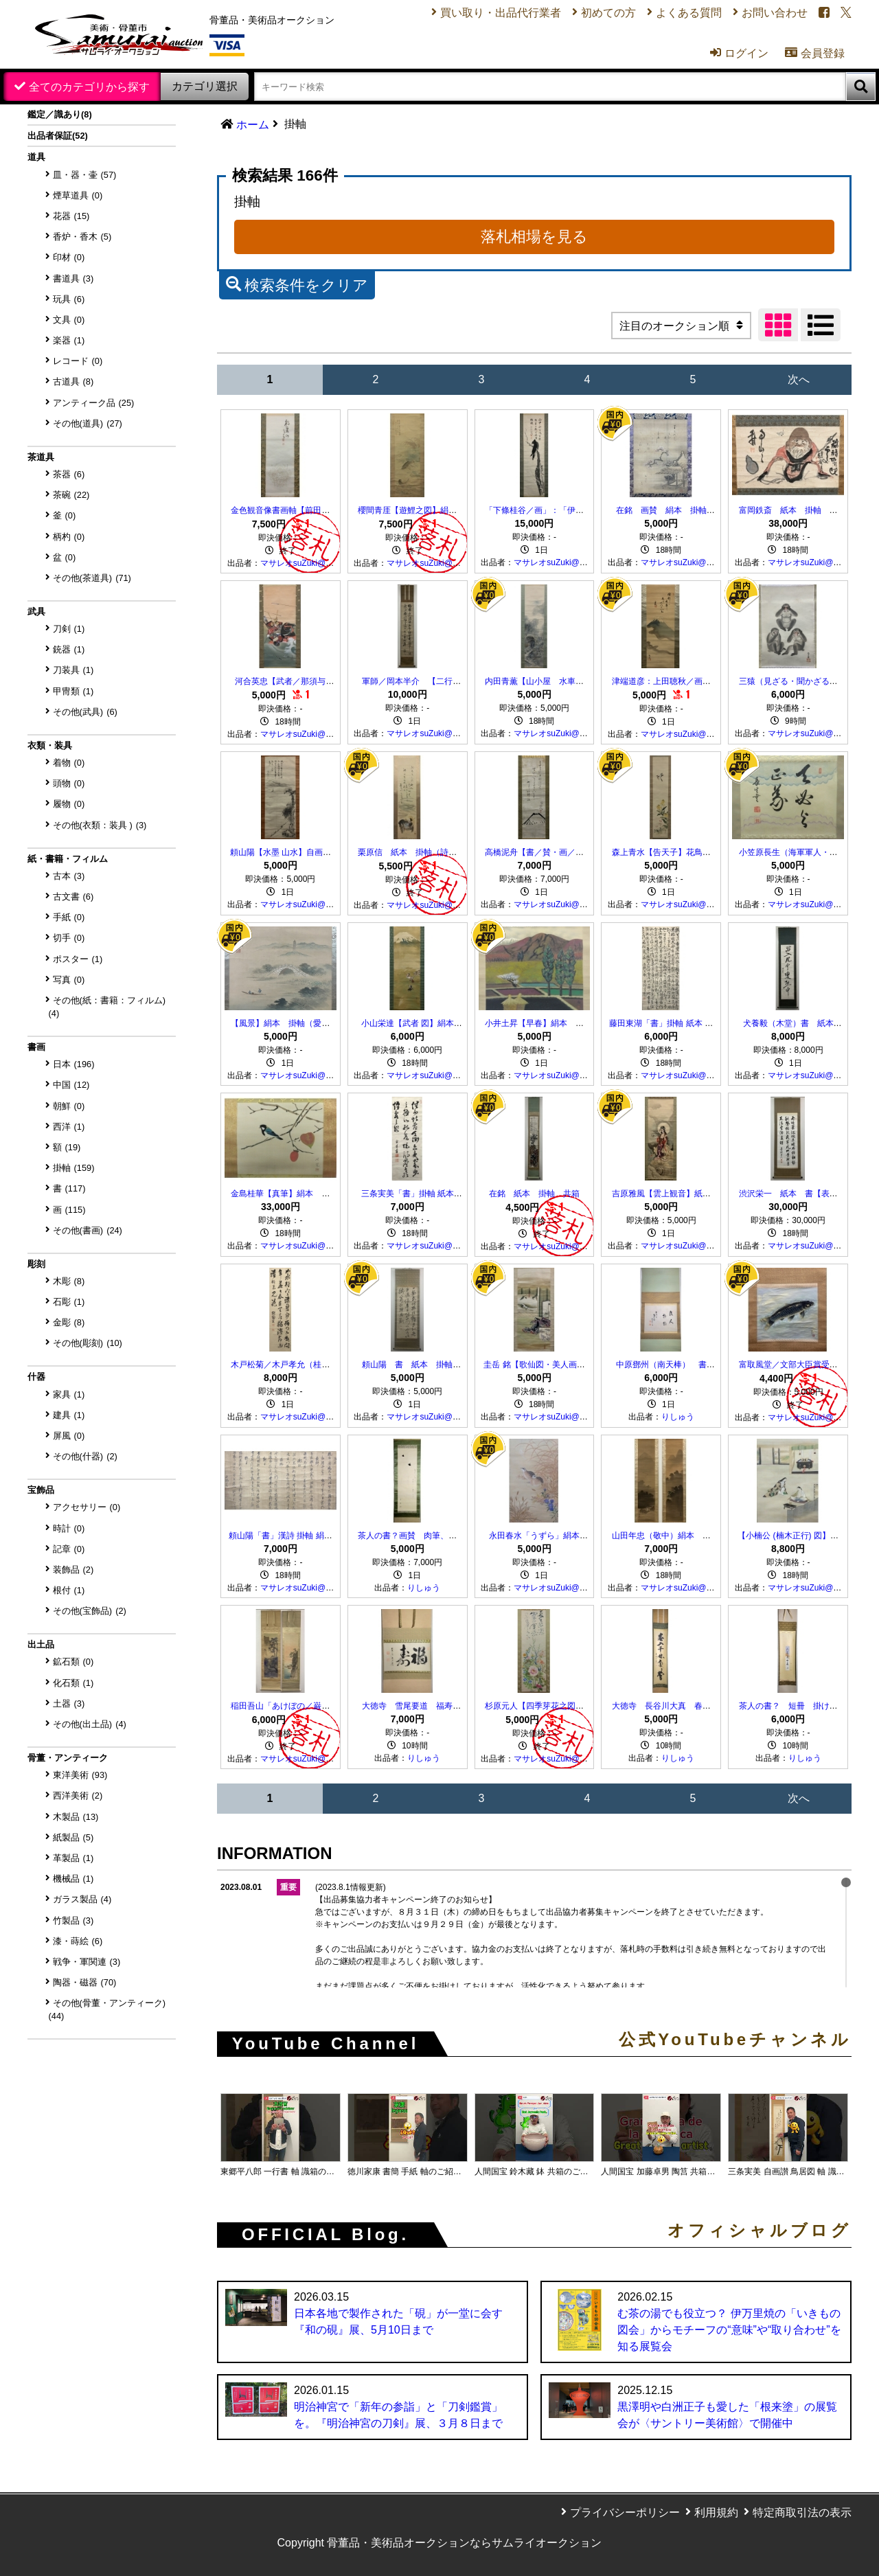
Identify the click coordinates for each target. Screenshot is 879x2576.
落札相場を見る (534, 236)
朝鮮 (69, 1106)
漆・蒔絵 (78, 1941)
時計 (69, 1528)
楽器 (69, 340)
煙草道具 (78, 195)
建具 (69, 1415)
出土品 (40, 1644)
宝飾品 (40, 1490)
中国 (71, 1085)
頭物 (69, 783)
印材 (69, 257)
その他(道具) (87, 423)
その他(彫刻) (87, 1343)
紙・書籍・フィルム (67, 859)
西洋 (69, 1126)
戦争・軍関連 (87, 1962)
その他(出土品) (89, 1724)
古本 (69, 876)
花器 (71, 216)
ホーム (252, 124)
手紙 (69, 917)
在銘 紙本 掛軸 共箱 (534, 1193)
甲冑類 (73, 691)
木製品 (76, 1817)
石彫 (69, 1302)
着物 (69, 762)
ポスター (78, 959)
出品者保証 (57, 135)
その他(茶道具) (92, 578)
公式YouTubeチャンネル (735, 2040)
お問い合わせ (775, 13)
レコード (78, 361)
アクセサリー (87, 1507)
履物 (69, 804)
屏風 (69, 1436)
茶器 (69, 474)
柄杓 (69, 537)
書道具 (73, 278)
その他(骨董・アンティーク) (107, 2009)
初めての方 (608, 13)
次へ (799, 379)
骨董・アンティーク (67, 1758)
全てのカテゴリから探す (89, 87)
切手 (69, 938)
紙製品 (73, 1837)
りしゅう (677, 1417)
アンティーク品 (94, 403)
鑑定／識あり (59, 114)
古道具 (73, 381)
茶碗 (71, 495)
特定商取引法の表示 (802, 2512)
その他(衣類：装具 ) (100, 825)
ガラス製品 (82, 1899)
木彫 (69, 1281)
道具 (36, 157)
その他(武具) (85, 712)
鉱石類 (73, 1661)
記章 (69, 1549)
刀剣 (69, 629)
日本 (74, 1064)
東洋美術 (80, 1775)
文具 (69, 320)
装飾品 (73, 1569)
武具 (36, 611)
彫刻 (36, 1264)
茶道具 (40, 457)
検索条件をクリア (297, 283)
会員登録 (815, 53)
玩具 (69, 299)
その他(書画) (87, 1230)
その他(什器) (85, 1456)
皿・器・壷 (85, 175)
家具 (69, 1394)
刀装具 (73, 670)
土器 (69, 1703)
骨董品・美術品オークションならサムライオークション (464, 2543)
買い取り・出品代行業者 (500, 13)
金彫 (69, 1322)
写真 (69, 979)
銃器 (69, 649)
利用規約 (716, 2512)
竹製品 (73, 1920)
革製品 (73, 1858)
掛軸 (74, 1168)
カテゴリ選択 (205, 86)
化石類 (73, 1683)
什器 (36, 1376)
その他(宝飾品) (89, 1611)
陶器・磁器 (85, 1982)
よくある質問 (689, 13)
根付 (69, 1590)
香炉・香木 (82, 236)
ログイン (739, 53)
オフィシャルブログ (759, 2230)
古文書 (73, 896)
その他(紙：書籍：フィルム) (107, 1006)
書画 (36, 1047)
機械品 (73, 1878)
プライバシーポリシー (625, 2512)
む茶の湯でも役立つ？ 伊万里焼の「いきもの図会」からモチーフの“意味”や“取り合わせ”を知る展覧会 (729, 2329)
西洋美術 (78, 1795)
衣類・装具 (49, 745)
